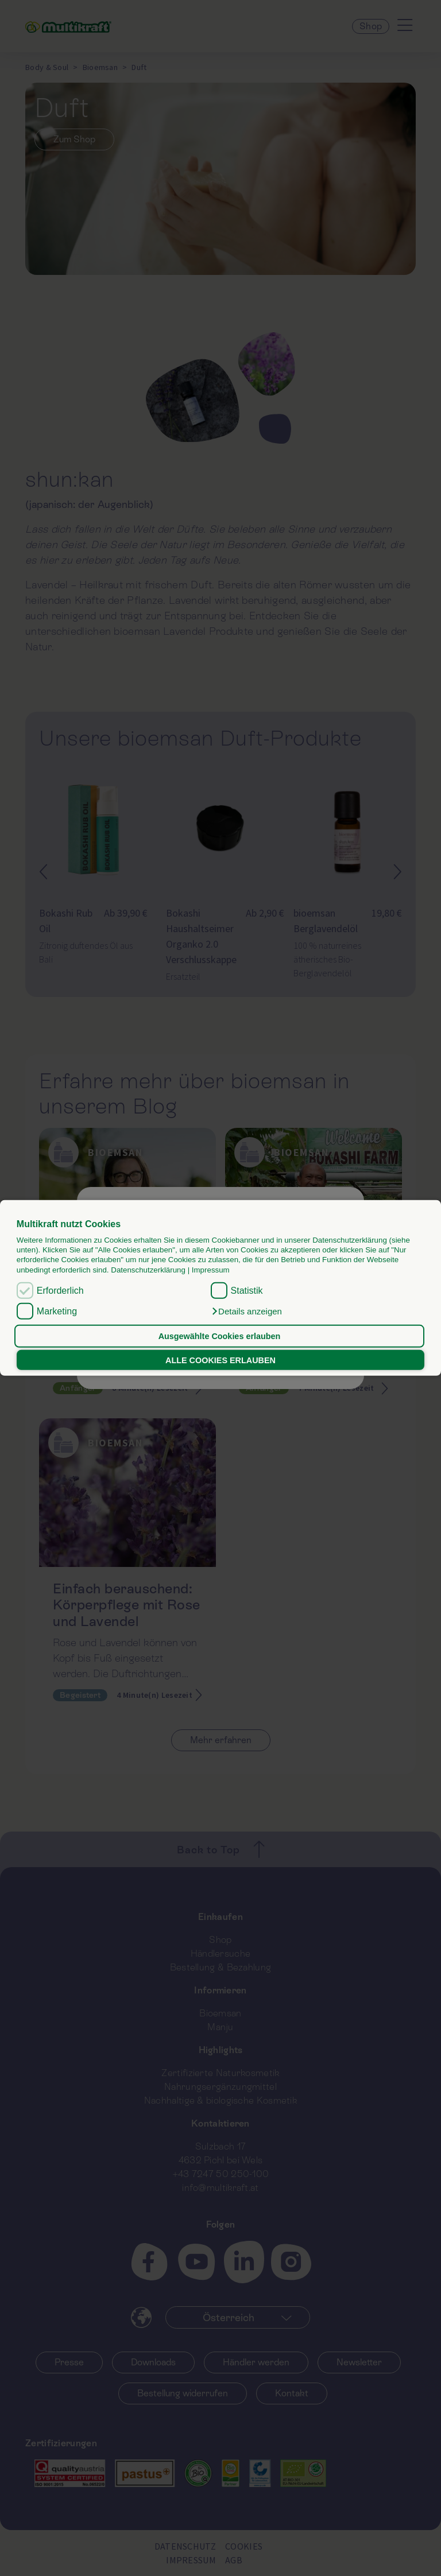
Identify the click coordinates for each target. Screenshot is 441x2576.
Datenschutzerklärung (148, 1270)
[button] (246, 1311)
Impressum (211, 1270)
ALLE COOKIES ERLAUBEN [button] (220, 1359)
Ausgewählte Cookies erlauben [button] (219, 1336)
